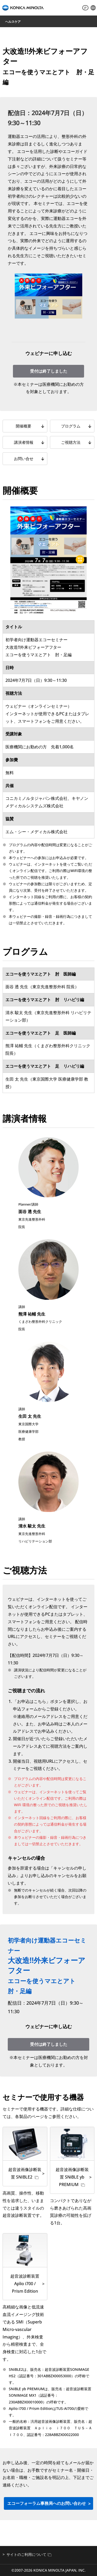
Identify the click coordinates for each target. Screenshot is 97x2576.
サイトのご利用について (28, 2554)
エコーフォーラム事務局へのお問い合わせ (46, 2503)
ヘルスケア (13, 21)
